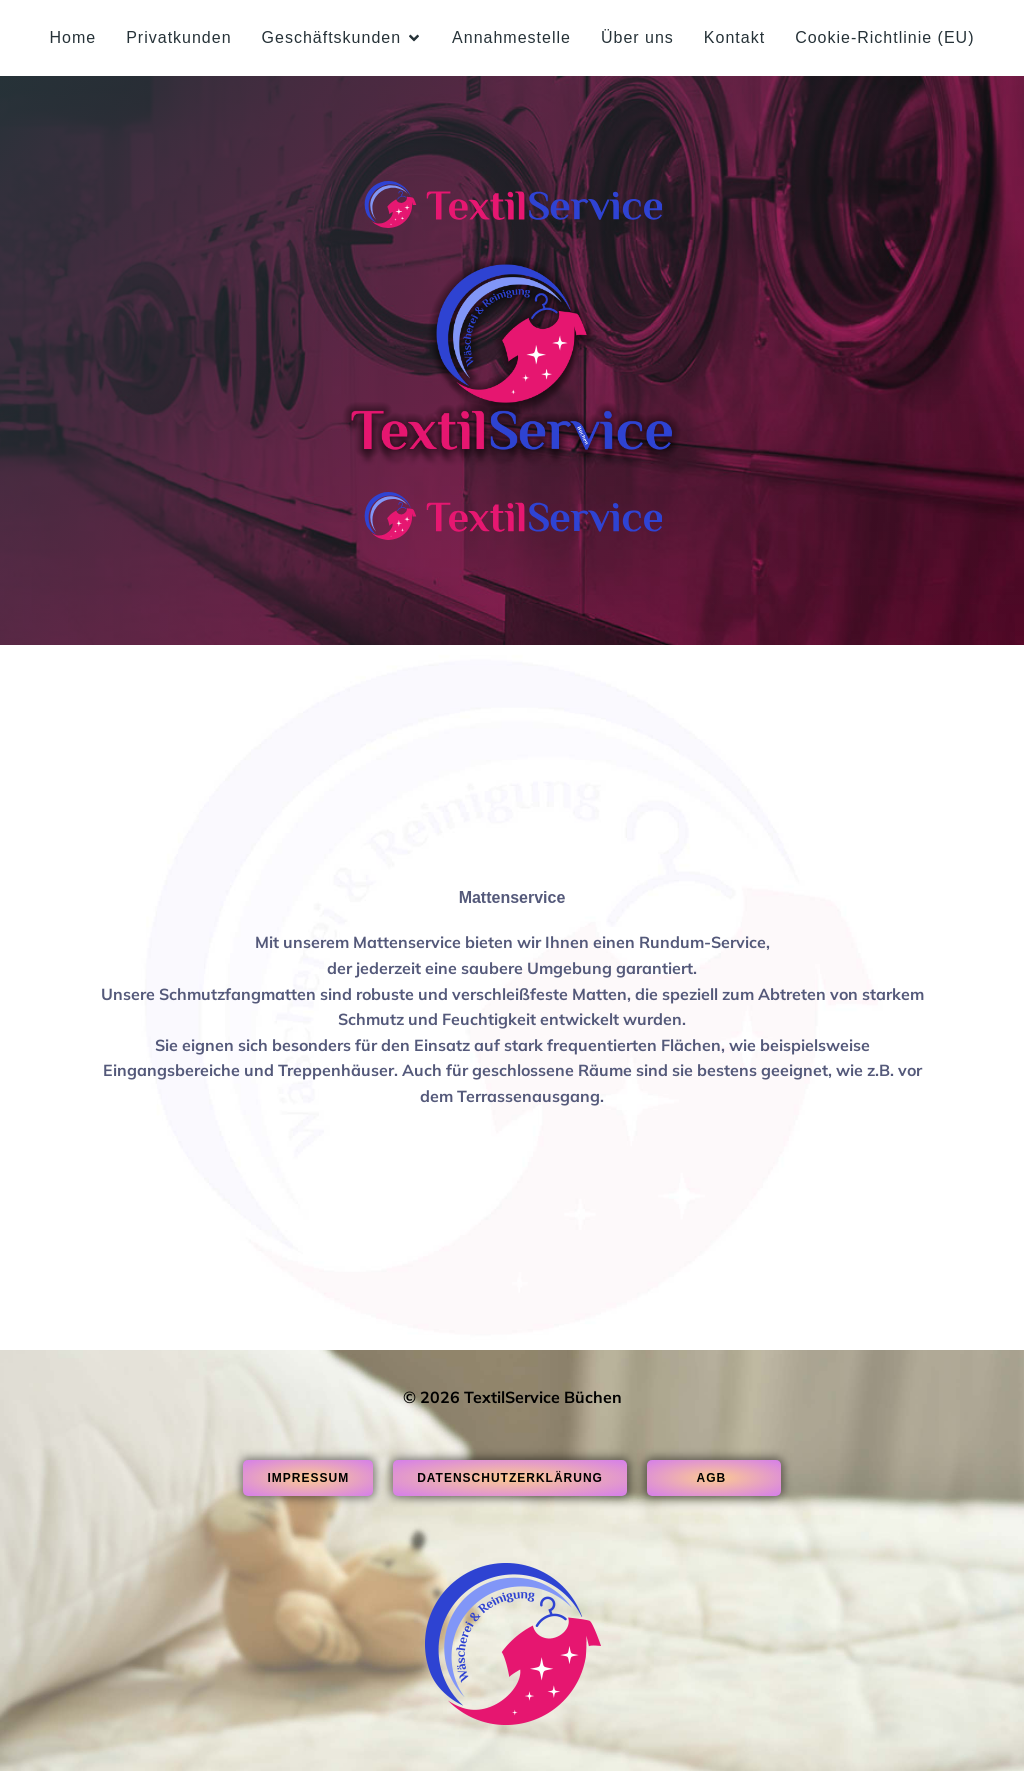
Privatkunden (178, 37)
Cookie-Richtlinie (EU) (884, 37)
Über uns (637, 37)
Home (72, 37)
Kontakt (734, 37)
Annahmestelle (511, 37)
